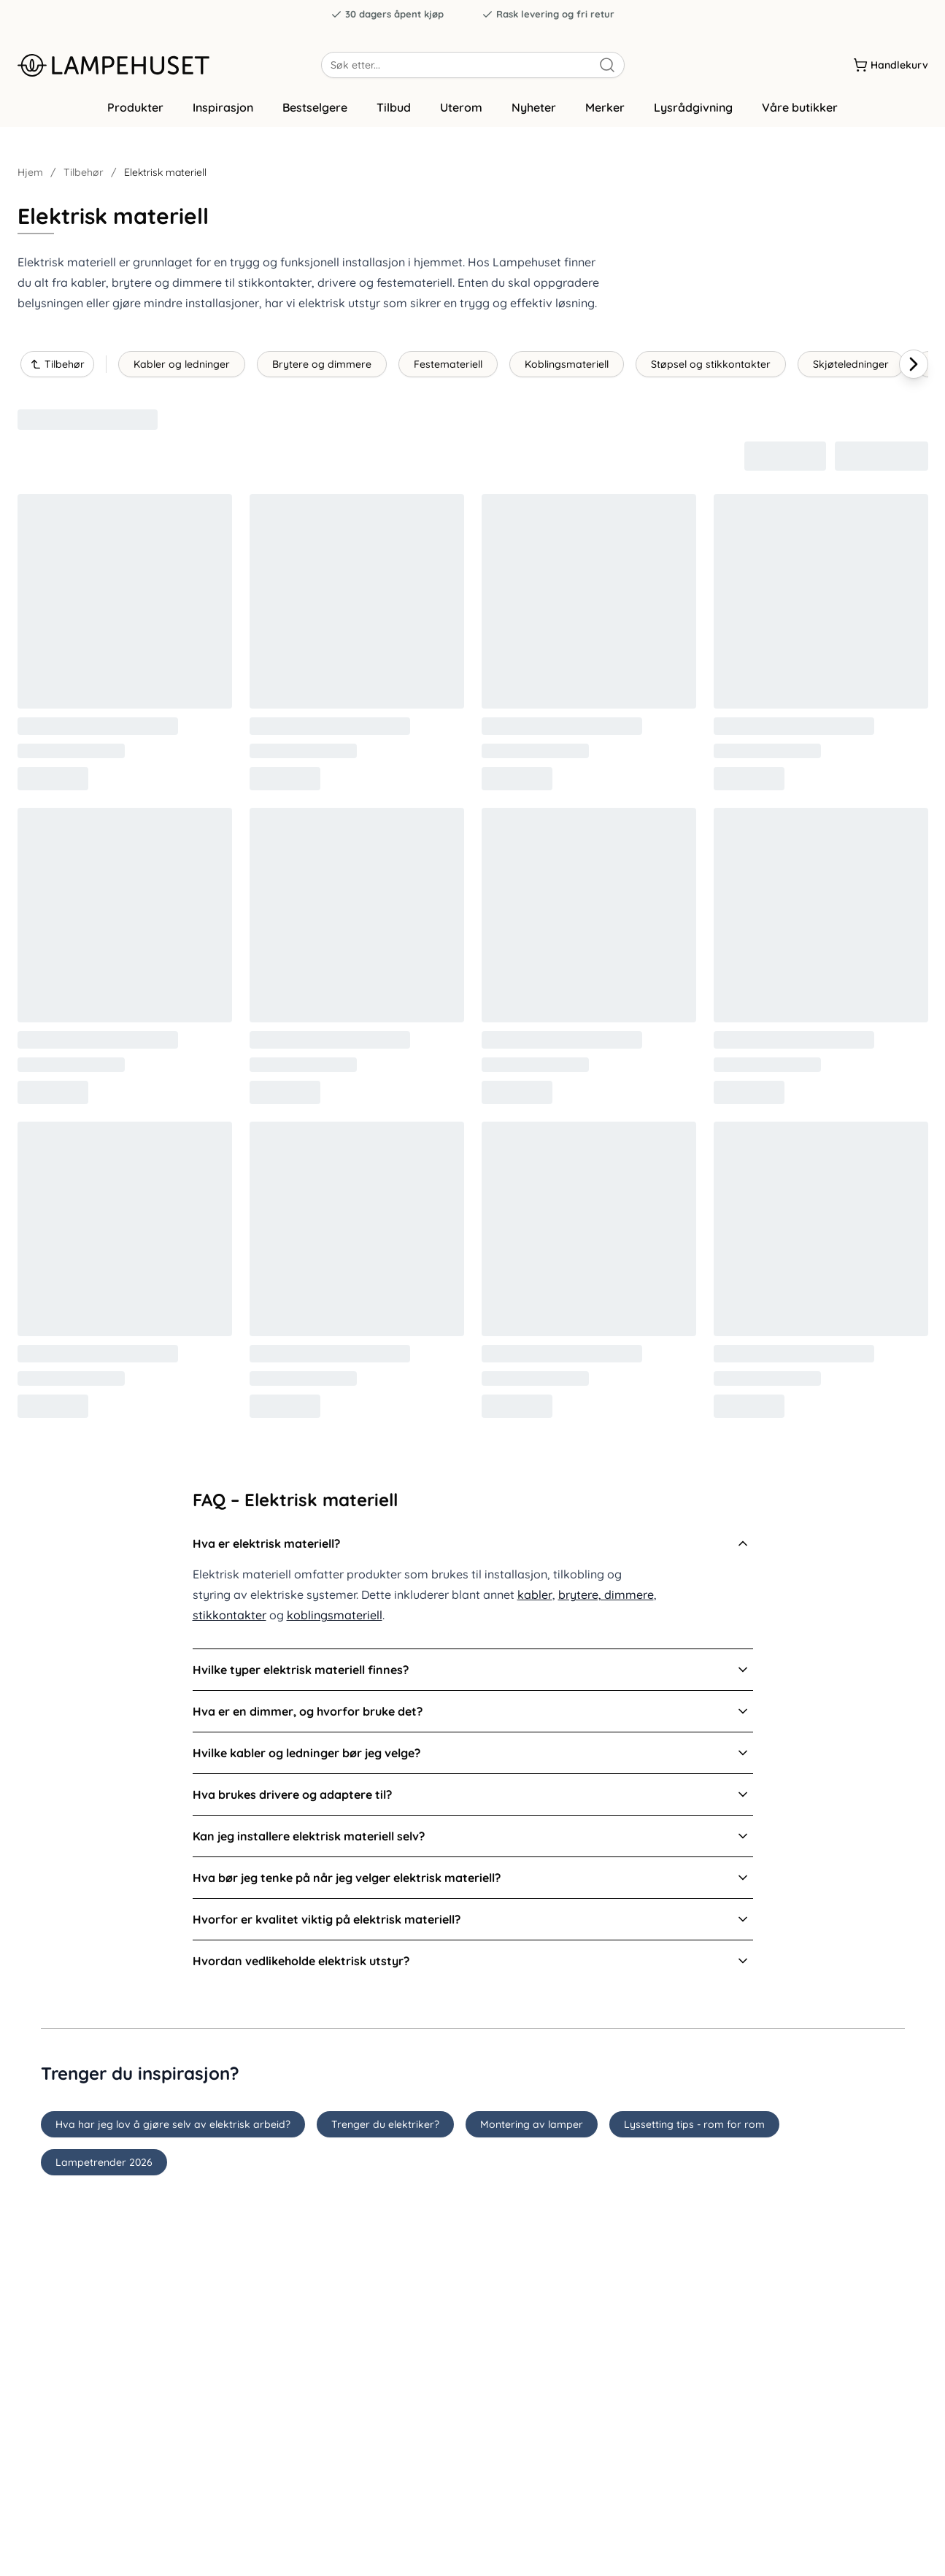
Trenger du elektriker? (385, 2128)
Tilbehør (83, 176)
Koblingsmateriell (567, 368)
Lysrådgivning (693, 111)
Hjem (30, 176)
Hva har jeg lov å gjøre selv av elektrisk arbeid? (172, 2128)
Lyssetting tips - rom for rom (694, 2128)
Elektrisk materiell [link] (165, 176)
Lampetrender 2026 (104, 2165)
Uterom (461, 111)
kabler (534, 1599)
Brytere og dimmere (321, 368)
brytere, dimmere (606, 1599)
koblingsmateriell (334, 1619)
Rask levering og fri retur (548, 14)
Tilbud (394, 111)
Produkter (135, 111)
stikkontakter (229, 1619)
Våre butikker (800, 111)
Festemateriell (448, 368)
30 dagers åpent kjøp (387, 14)
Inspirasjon (223, 111)
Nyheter (534, 111)
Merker (605, 111)
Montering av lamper (531, 2128)
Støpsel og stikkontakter (711, 368)
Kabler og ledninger (182, 368)
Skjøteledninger (851, 368)
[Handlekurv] (890, 65)
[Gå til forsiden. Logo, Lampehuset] (169, 65)
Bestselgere (314, 111)
